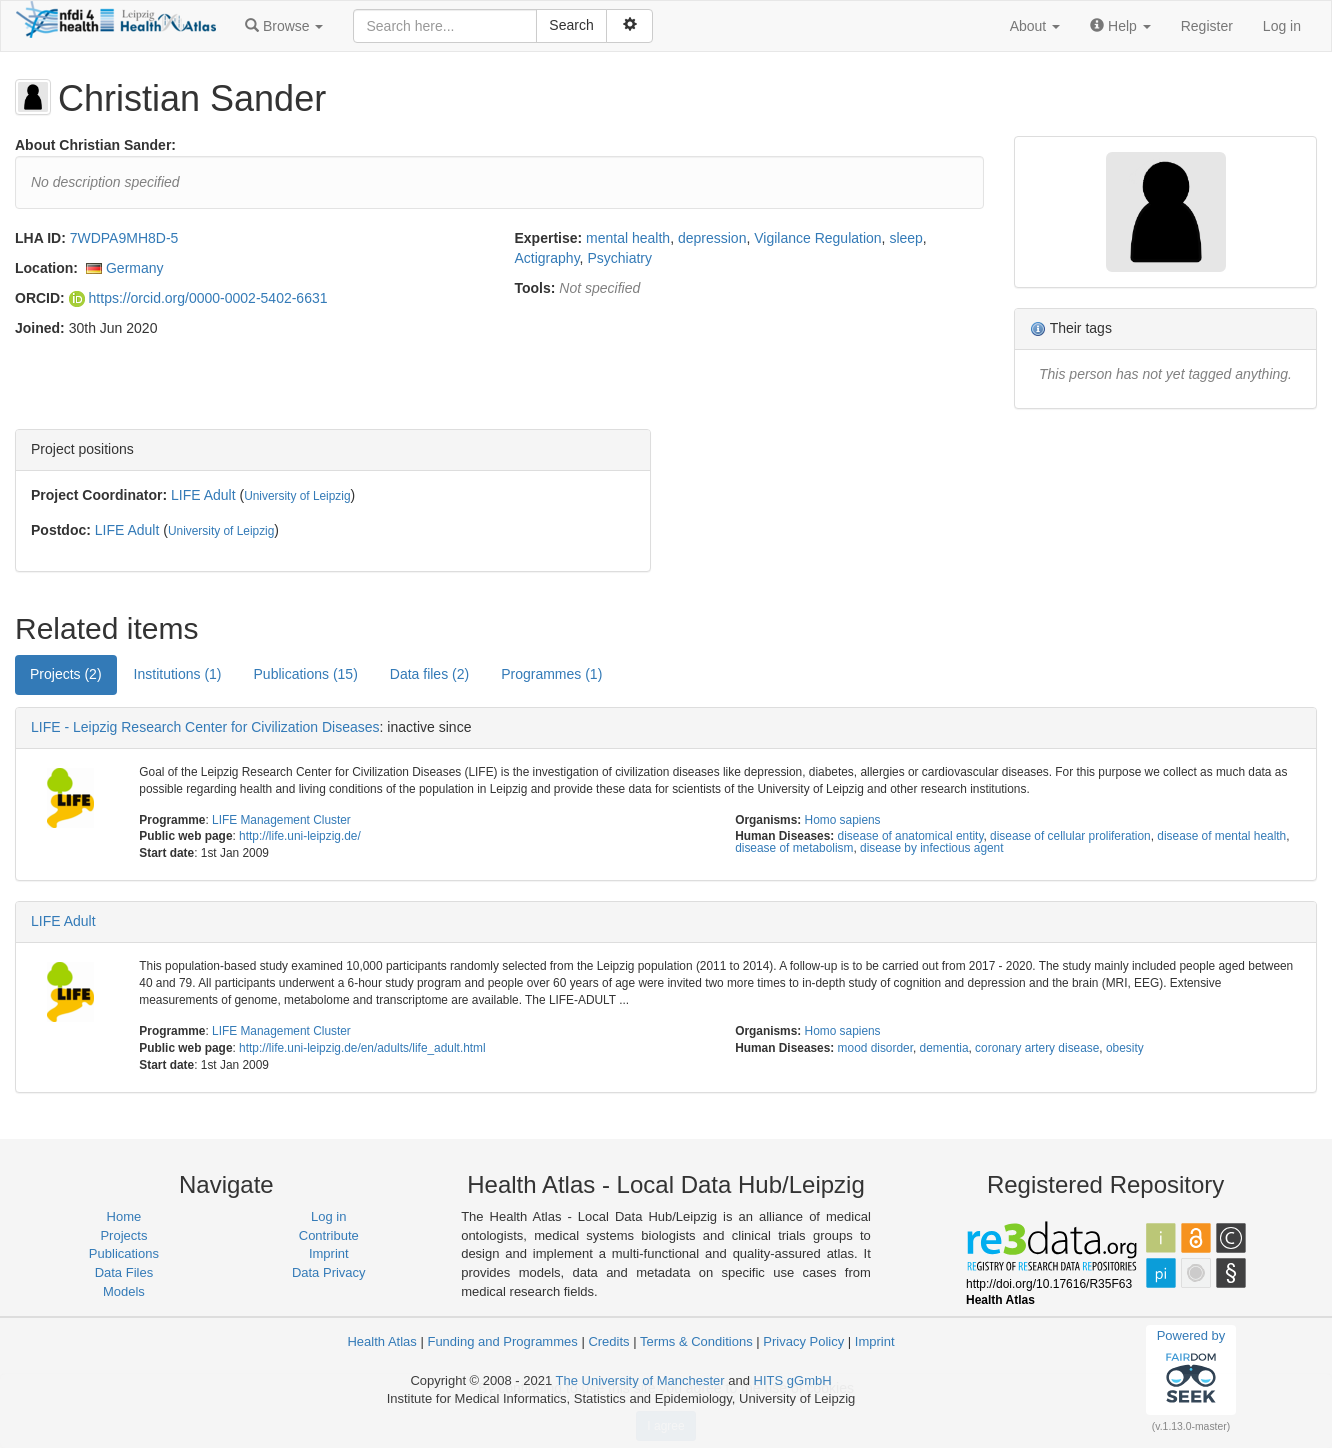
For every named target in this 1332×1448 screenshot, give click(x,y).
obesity (1125, 1048)
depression (712, 238)
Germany (135, 268)
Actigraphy (547, 258)
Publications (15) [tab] (306, 674)
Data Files (124, 1272)
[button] (284, 26)
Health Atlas (381, 1341)
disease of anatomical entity (911, 836)
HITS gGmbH (793, 1380)
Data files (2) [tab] (429, 674)
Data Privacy (329, 1272)
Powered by (1191, 1369)
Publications (124, 1253)
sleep (905, 238)
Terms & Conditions (696, 1341)
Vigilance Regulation (817, 238)
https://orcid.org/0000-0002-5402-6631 (198, 298)
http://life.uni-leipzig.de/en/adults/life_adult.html (362, 1048)
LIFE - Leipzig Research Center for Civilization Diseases (205, 727)
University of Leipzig (297, 496)
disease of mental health (1221, 836)
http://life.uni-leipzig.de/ (300, 836)
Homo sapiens (843, 820)
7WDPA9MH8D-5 (124, 238)
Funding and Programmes (502, 1341)
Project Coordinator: (99, 495)
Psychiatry (619, 258)
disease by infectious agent (931, 848)
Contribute (329, 1235)
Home (124, 1216)
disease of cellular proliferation (1070, 836)
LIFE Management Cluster (281, 820)
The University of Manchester (640, 1380)
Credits (608, 1341)
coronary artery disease (1037, 1048)
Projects (123, 1235)
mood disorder (875, 1048)
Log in (1282, 26)
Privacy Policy (803, 1341)
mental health (628, 238)
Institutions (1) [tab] (178, 674)
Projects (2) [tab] (66, 674)
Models (124, 1291)
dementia (944, 1048)
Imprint (329, 1253)
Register (1207, 26)
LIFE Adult (203, 495)
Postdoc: (61, 530)
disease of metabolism (794, 848)
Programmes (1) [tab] (551, 674)
